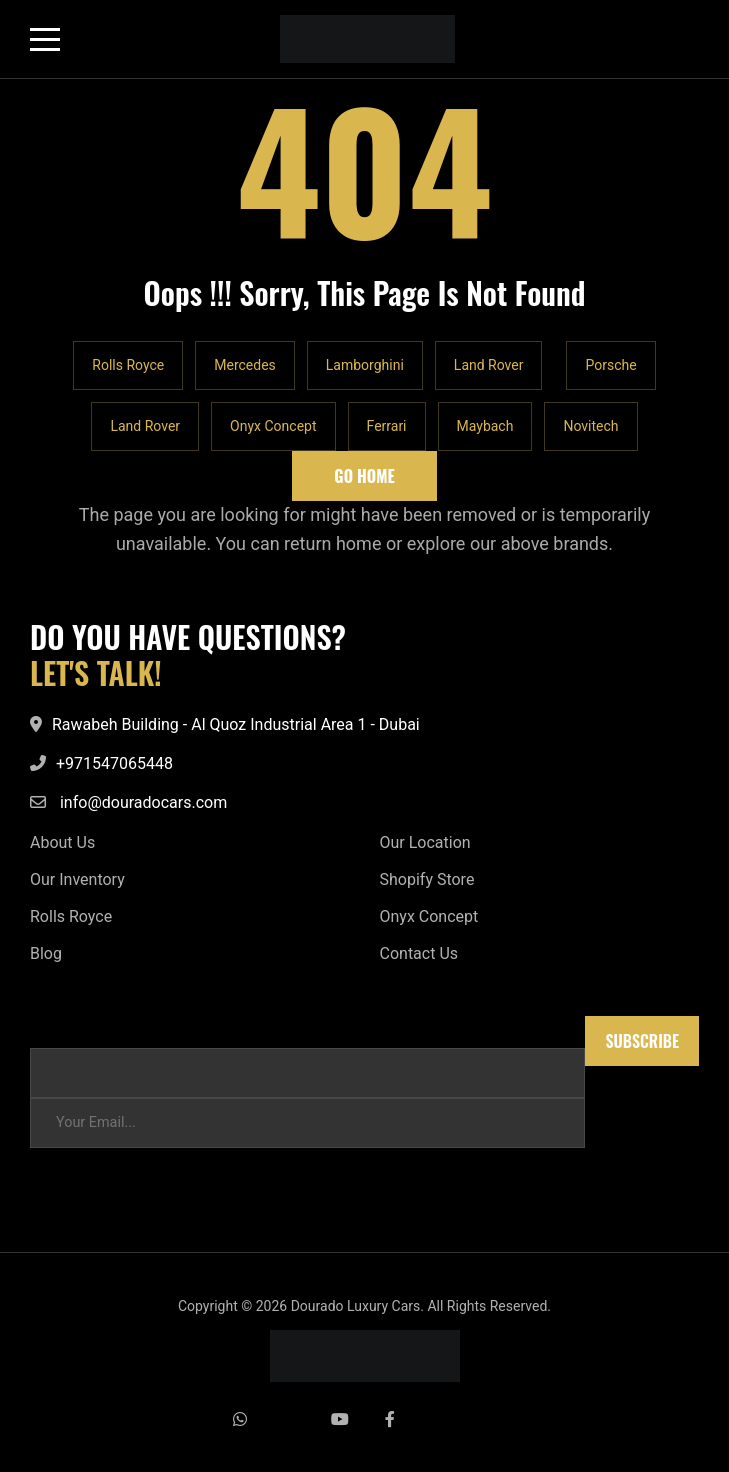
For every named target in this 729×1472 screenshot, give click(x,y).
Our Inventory (77, 879)
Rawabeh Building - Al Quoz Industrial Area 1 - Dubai (236, 724)
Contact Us (419, 953)
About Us (62, 842)
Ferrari (387, 426)
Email (48, 1025)
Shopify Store (427, 879)
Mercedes (245, 365)
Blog (46, 953)
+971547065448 (114, 763)
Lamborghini (365, 365)
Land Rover (489, 365)
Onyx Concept (273, 426)
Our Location (425, 842)
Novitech (590, 426)
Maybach (485, 426)
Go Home (364, 476)
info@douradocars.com (143, 802)
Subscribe (642, 1041)
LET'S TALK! (96, 673)
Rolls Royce (128, 365)
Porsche (610, 365)
